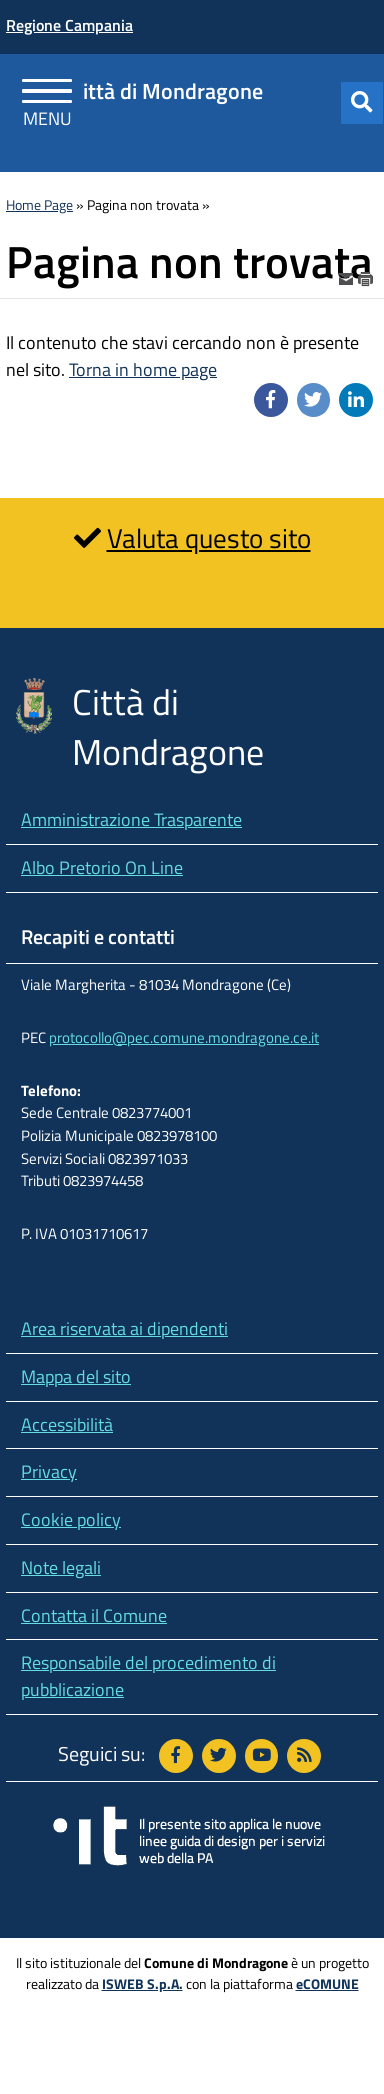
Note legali (61, 1567)
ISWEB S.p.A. (142, 1984)
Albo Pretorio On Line (102, 867)
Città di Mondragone (167, 91)
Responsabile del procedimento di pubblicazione (148, 1676)
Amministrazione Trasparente (131, 819)
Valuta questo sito (209, 537)
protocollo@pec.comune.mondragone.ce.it (184, 1037)
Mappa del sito (76, 1376)
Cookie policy (71, 1519)
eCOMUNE (327, 1984)
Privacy (49, 1471)
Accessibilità (67, 1424)
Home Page (39, 205)
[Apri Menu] (47, 94)
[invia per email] (348, 276)
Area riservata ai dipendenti (124, 1328)
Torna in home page (143, 369)
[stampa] (366, 276)
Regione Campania (69, 25)
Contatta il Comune (94, 1615)
